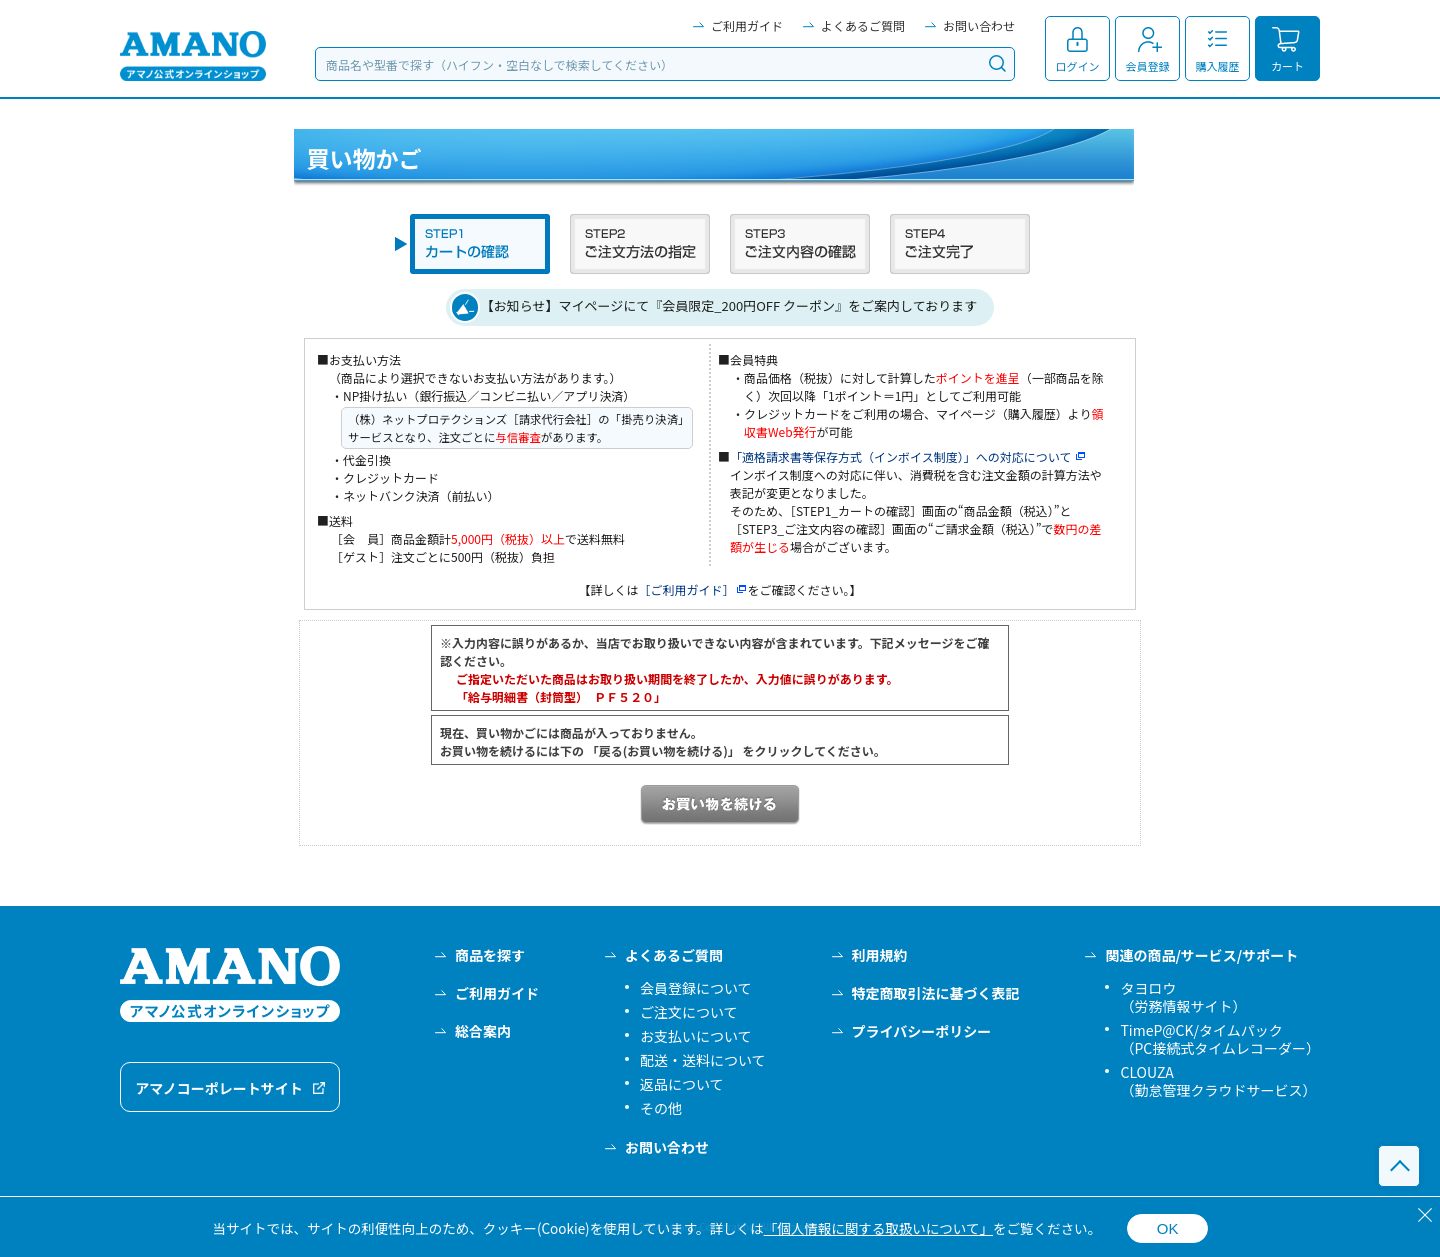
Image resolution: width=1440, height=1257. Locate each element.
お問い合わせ (979, 25)
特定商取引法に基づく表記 (936, 993)
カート (1287, 66)
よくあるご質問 (863, 25)
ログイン (1078, 66)
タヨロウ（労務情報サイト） (1183, 997)
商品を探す (490, 955)
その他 (661, 1108)
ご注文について (689, 1012)
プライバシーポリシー (922, 1031)
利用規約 (880, 955)
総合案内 (483, 1031)
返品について (682, 1084)
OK (1168, 1228)
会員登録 (1148, 66)
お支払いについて (696, 1036)
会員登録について (696, 988)
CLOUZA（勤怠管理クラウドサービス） (1218, 1081)
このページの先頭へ (1399, 1166)
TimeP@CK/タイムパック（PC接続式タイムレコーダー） (1220, 1039)
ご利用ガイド (747, 25)
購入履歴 (1218, 66)
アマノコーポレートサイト (219, 1088)
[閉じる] (1425, 1215)
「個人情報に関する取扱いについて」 (878, 1228)
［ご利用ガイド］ (692, 589)
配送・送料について (703, 1060)
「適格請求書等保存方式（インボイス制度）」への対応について (908, 456)
